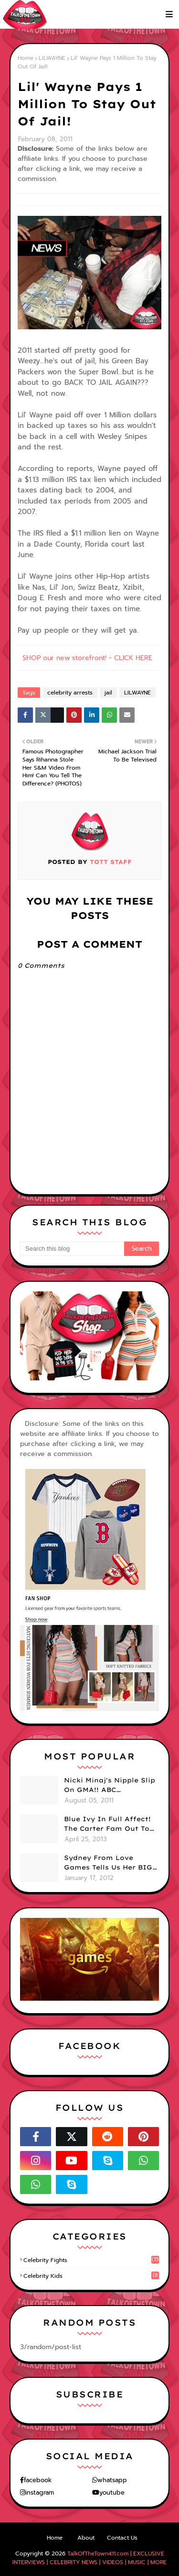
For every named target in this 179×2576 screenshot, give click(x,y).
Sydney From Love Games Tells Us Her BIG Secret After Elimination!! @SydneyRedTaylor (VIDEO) (108, 1863)
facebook (38, 2480)
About (86, 2537)
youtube (112, 2492)
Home (25, 58)
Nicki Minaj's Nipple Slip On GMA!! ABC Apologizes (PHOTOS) (109, 1785)
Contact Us (122, 2537)
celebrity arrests (70, 692)
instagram (39, 2492)
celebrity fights (91, 2260)
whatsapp (112, 2480)
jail (108, 692)
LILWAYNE (52, 58)
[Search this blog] (72, 1249)
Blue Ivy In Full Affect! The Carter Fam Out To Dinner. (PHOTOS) (107, 1824)
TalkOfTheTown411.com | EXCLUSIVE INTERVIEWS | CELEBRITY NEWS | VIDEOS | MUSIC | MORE (89, 2557)
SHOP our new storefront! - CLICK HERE (87, 658)
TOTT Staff (109, 861)
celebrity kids (91, 2276)
